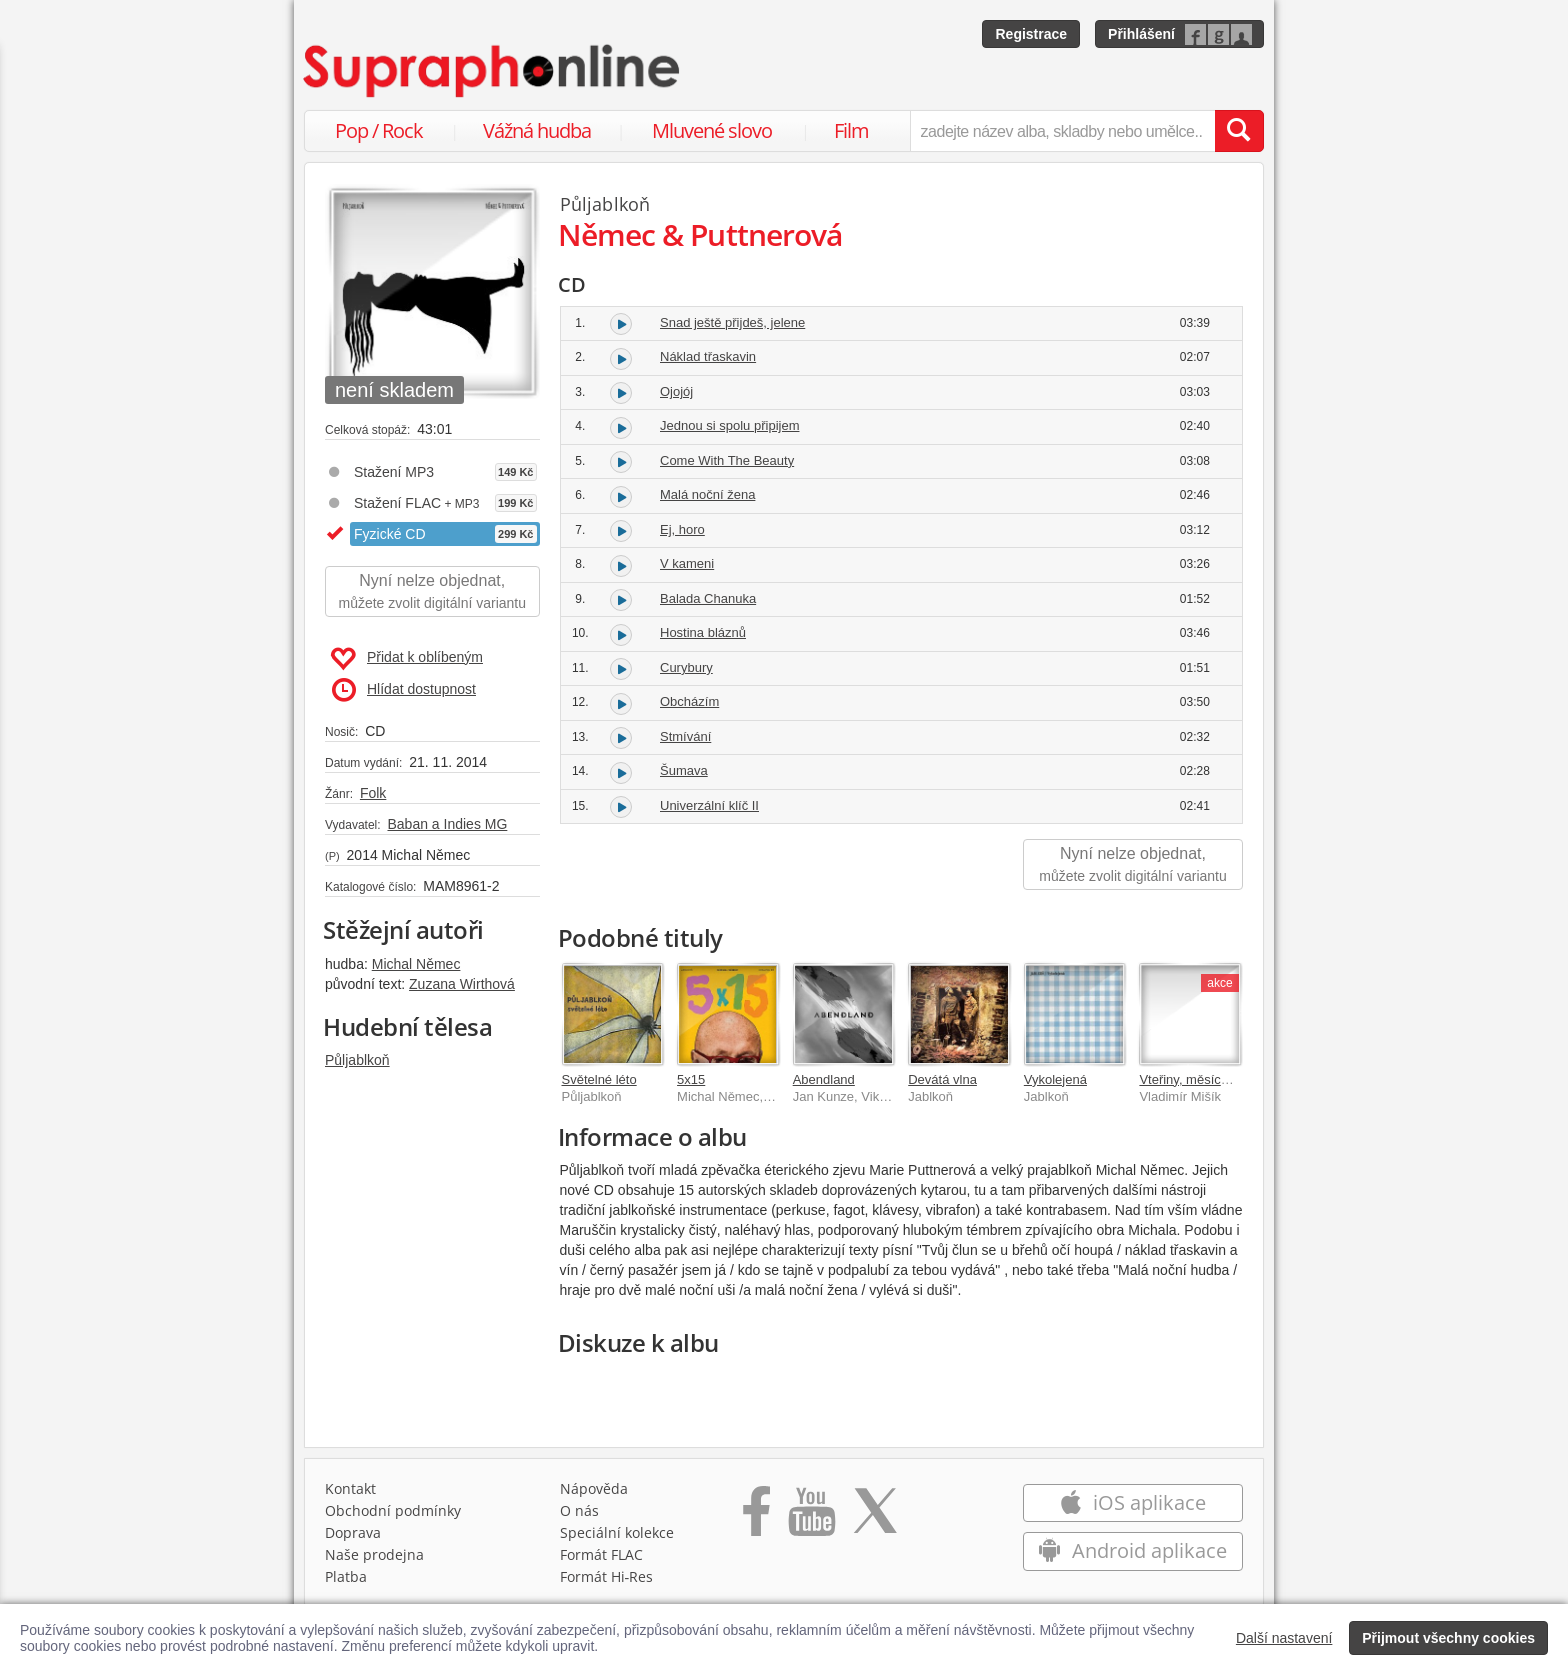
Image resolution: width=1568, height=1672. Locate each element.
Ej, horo (682, 529)
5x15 (691, 1079)
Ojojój (676, 391)
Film (851, 130)
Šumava (684, 770)
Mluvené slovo (712, 130)
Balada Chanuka (708, 598)
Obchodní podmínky (393, 1515)
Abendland (824, 1079)
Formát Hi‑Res (607, 1581)
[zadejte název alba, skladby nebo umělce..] (1062, 131)
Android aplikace (1132, 1555)
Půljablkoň (357, 1060)
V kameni (687, 563)
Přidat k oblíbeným (406, 659)
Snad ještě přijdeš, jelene (732, 322)
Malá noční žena (707, 494)
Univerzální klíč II (709, 805)
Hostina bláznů (703, 632)
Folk (373, 793)
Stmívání (685, 736)
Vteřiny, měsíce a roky (1203, 1079)
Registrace (1031, 34)
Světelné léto (599, 1079)
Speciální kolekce (617, 1537)
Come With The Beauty (727, 460)
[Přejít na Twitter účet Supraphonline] (875, 1523)
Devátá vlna (942, 1079)
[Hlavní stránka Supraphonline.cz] (493, 71)
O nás (579, 1515)
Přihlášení (1141, 34)
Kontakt (350, 1493)
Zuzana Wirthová (462, 984)
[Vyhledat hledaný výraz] (1239, 131)
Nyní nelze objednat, (432, 592)
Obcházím (689, 701)
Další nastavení (1284, 1638)
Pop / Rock (379, 130)
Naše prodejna (374, 1559)
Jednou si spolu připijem (729, 425)
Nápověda (594, 1493)
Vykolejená (1055, 1079)
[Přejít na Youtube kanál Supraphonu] (811, 1523)
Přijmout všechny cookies (1448, 1638)
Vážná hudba (537, 130)
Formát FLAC (601, 1559)
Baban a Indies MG (447, 824)
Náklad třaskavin (708, 356)
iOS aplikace (1132, 1507)
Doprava (353, 1537)
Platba (346, 1581)
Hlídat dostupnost (404, 690)
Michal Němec (416, 964)
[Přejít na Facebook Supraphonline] (756, 1523)
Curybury (686, 667)
